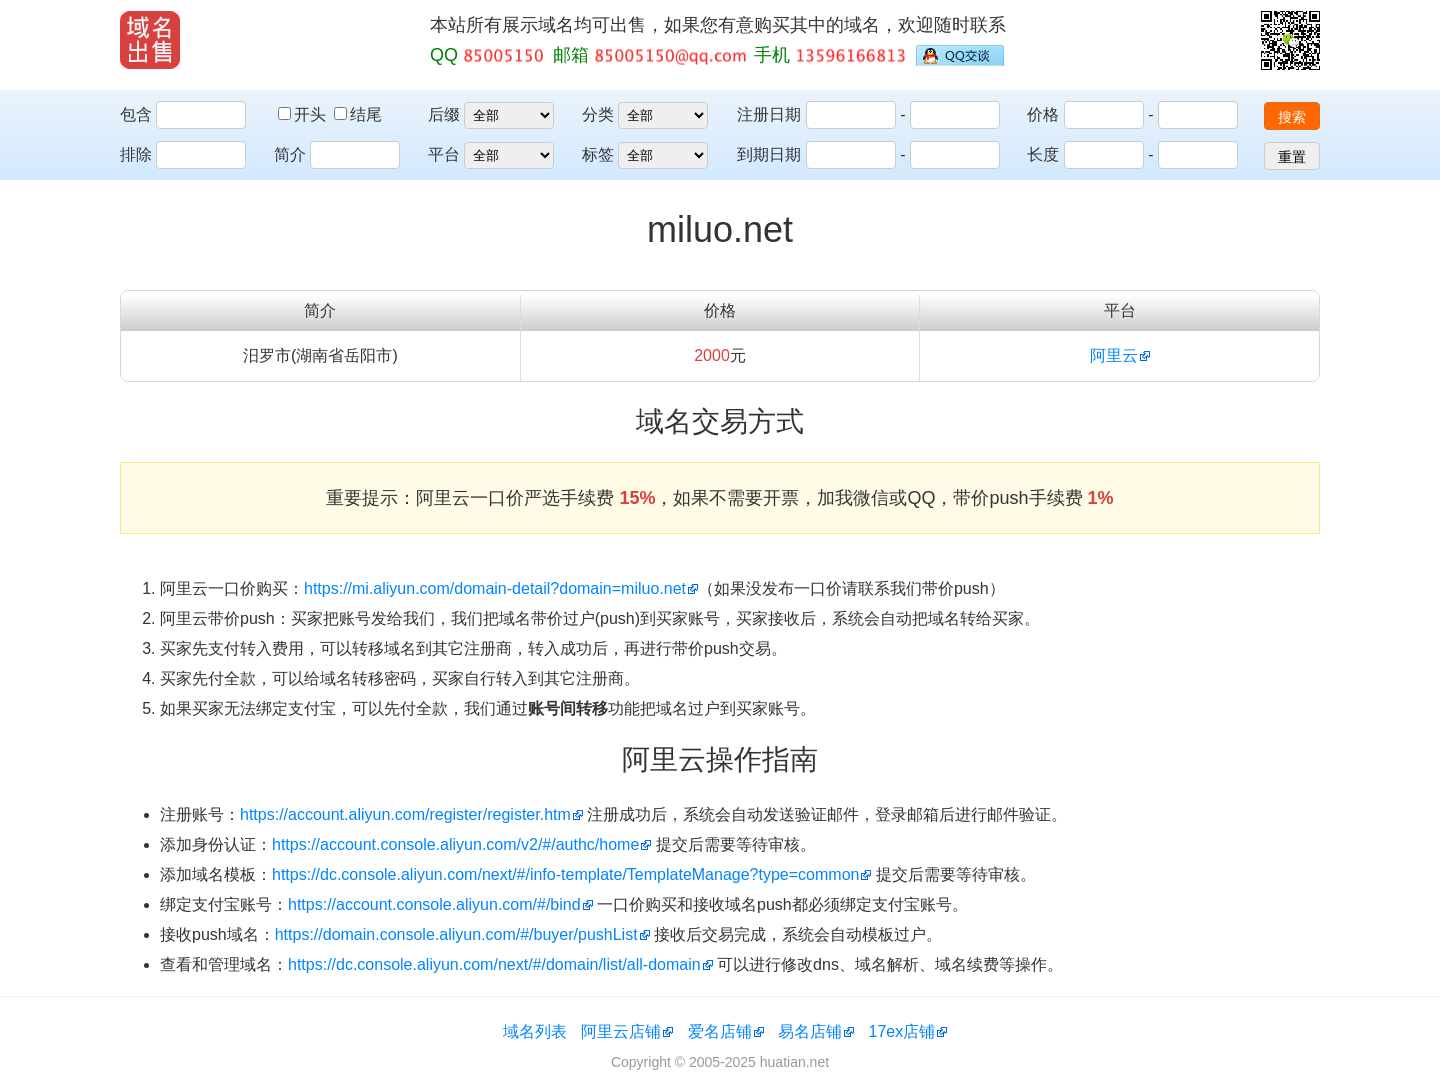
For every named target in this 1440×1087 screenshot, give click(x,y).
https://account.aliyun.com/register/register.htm (405, 814)
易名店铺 (810, 1031)
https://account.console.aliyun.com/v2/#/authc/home (455, 844)
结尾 (358, 114)
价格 (1043, 114)
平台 (444, 154)
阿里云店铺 (621, 1031)
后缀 (444, 114)
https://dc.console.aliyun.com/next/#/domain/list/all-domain (494, 964)
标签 (598, 154)
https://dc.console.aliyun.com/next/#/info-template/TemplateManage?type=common (565, 874)
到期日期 (769, 154)
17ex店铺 (902, 1031)
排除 (136, 154)
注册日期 (769, 114)
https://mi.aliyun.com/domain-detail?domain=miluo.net (495, 588)
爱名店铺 (720, 1031)
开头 (304, 114)
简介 (290, 154)
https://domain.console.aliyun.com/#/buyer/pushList (456, 934)
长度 (1043, 154)
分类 (598, 114)
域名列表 (535, 1031)
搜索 (1292, 117)
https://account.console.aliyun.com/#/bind (434, 904)
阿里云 (1114, 355)
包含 (136, 114)
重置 (1292, 157)
